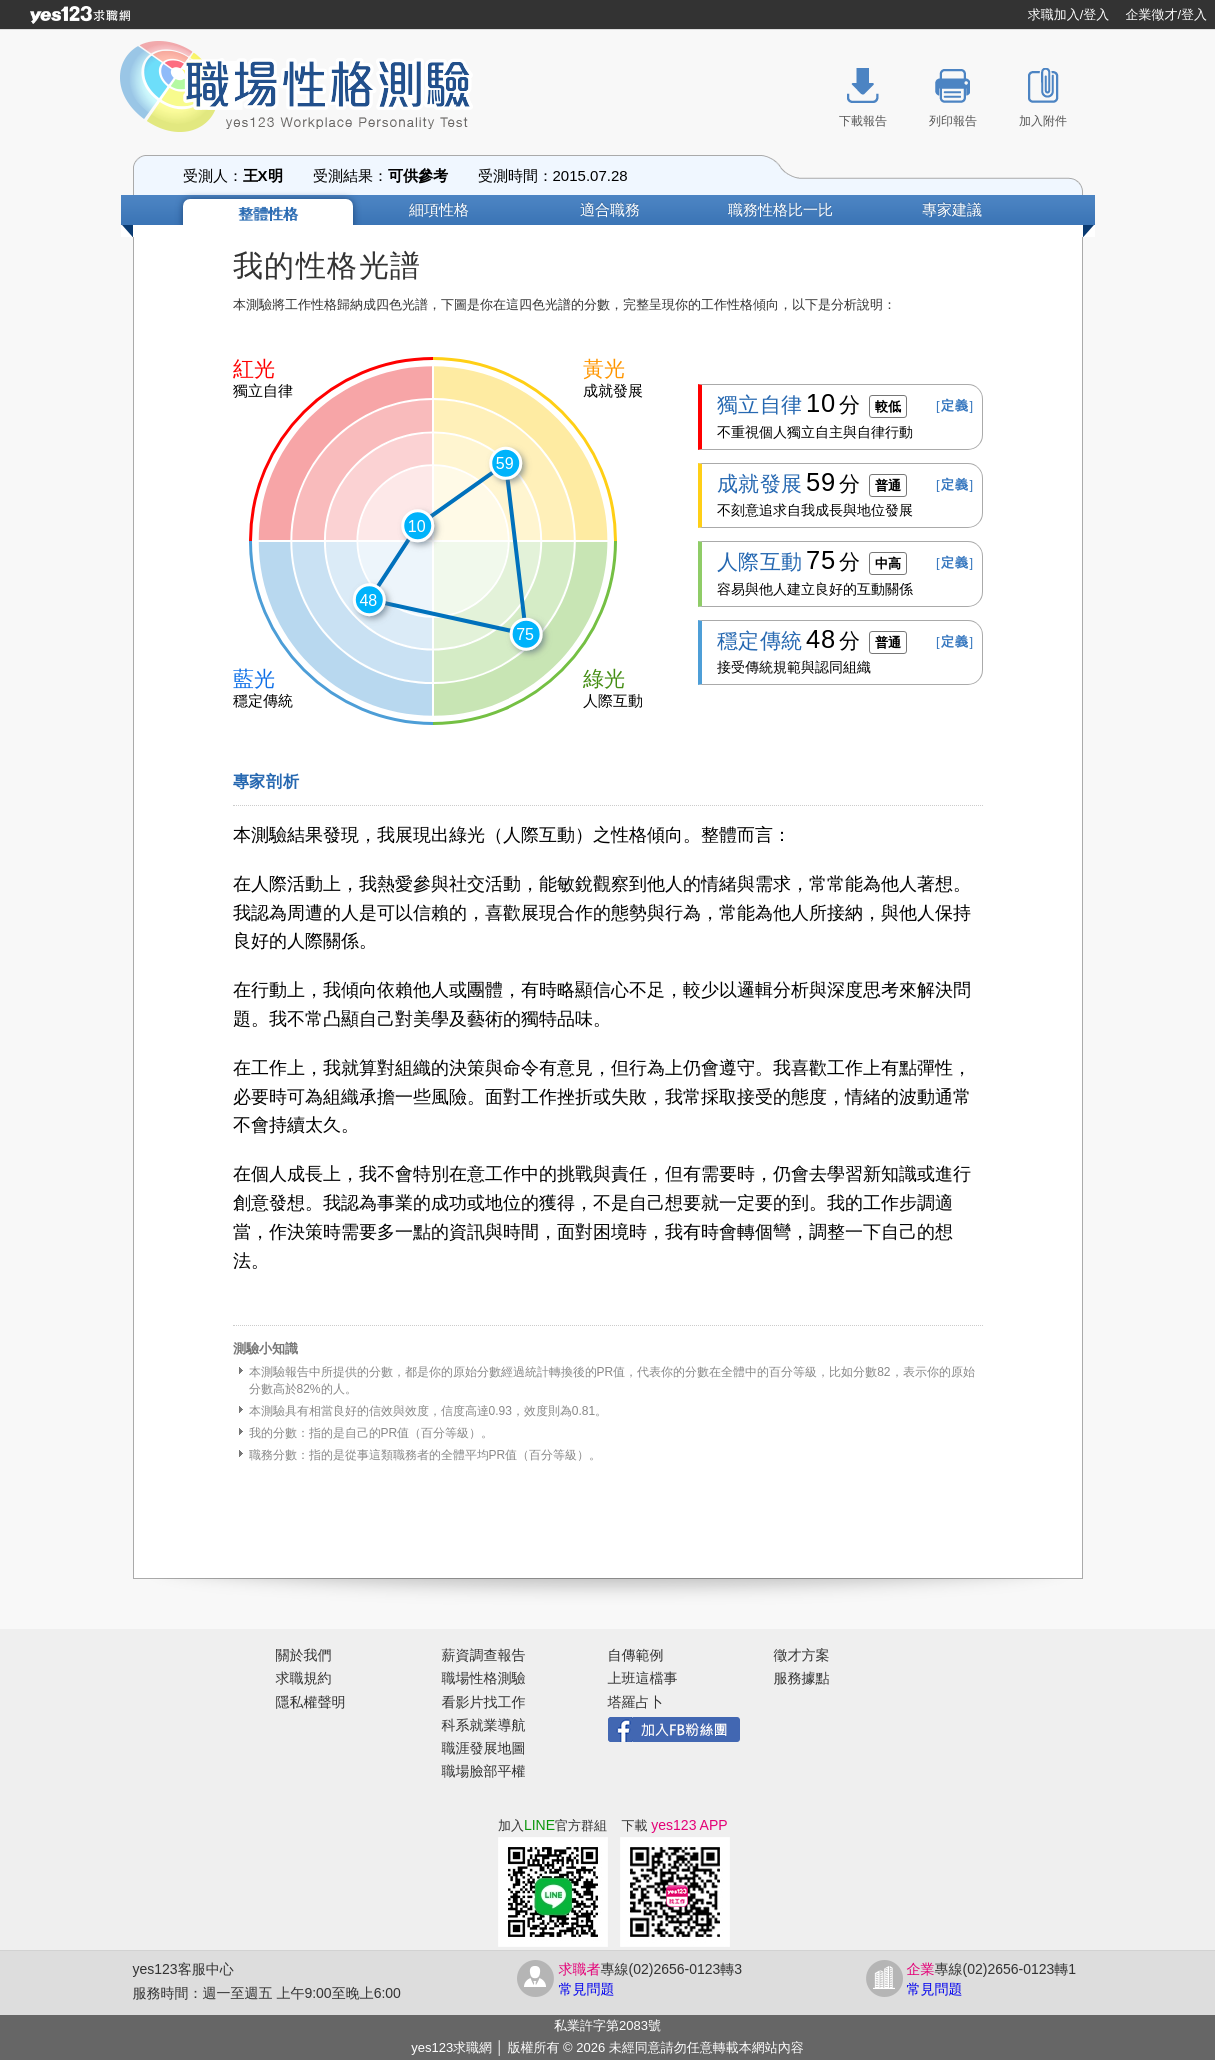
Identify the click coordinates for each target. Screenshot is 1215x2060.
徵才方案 (802, 1655)
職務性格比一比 (780, 209)
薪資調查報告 (484, 1655)
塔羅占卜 (636, 1702)
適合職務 (610, 209)
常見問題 (587, 1989)
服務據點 (802, 1678)
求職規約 (304, 1678)
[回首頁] (80, 15)
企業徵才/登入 (1166, 14)
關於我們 (304, 1655)
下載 (674, 1825)
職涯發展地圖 (484, 1748)
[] (955, 405)
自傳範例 (636, 1655)
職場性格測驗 (484, 1678)
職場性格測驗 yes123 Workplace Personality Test (318, 90)
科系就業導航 (484, 1725)
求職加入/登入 (1069, 14)
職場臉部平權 (484, 1771)
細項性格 (439, 209)
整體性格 (268, 213)
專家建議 (952, 209)
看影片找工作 (484, 1702)
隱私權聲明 (311, 1702)
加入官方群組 (552, 1825)
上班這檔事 (643, 1678)
